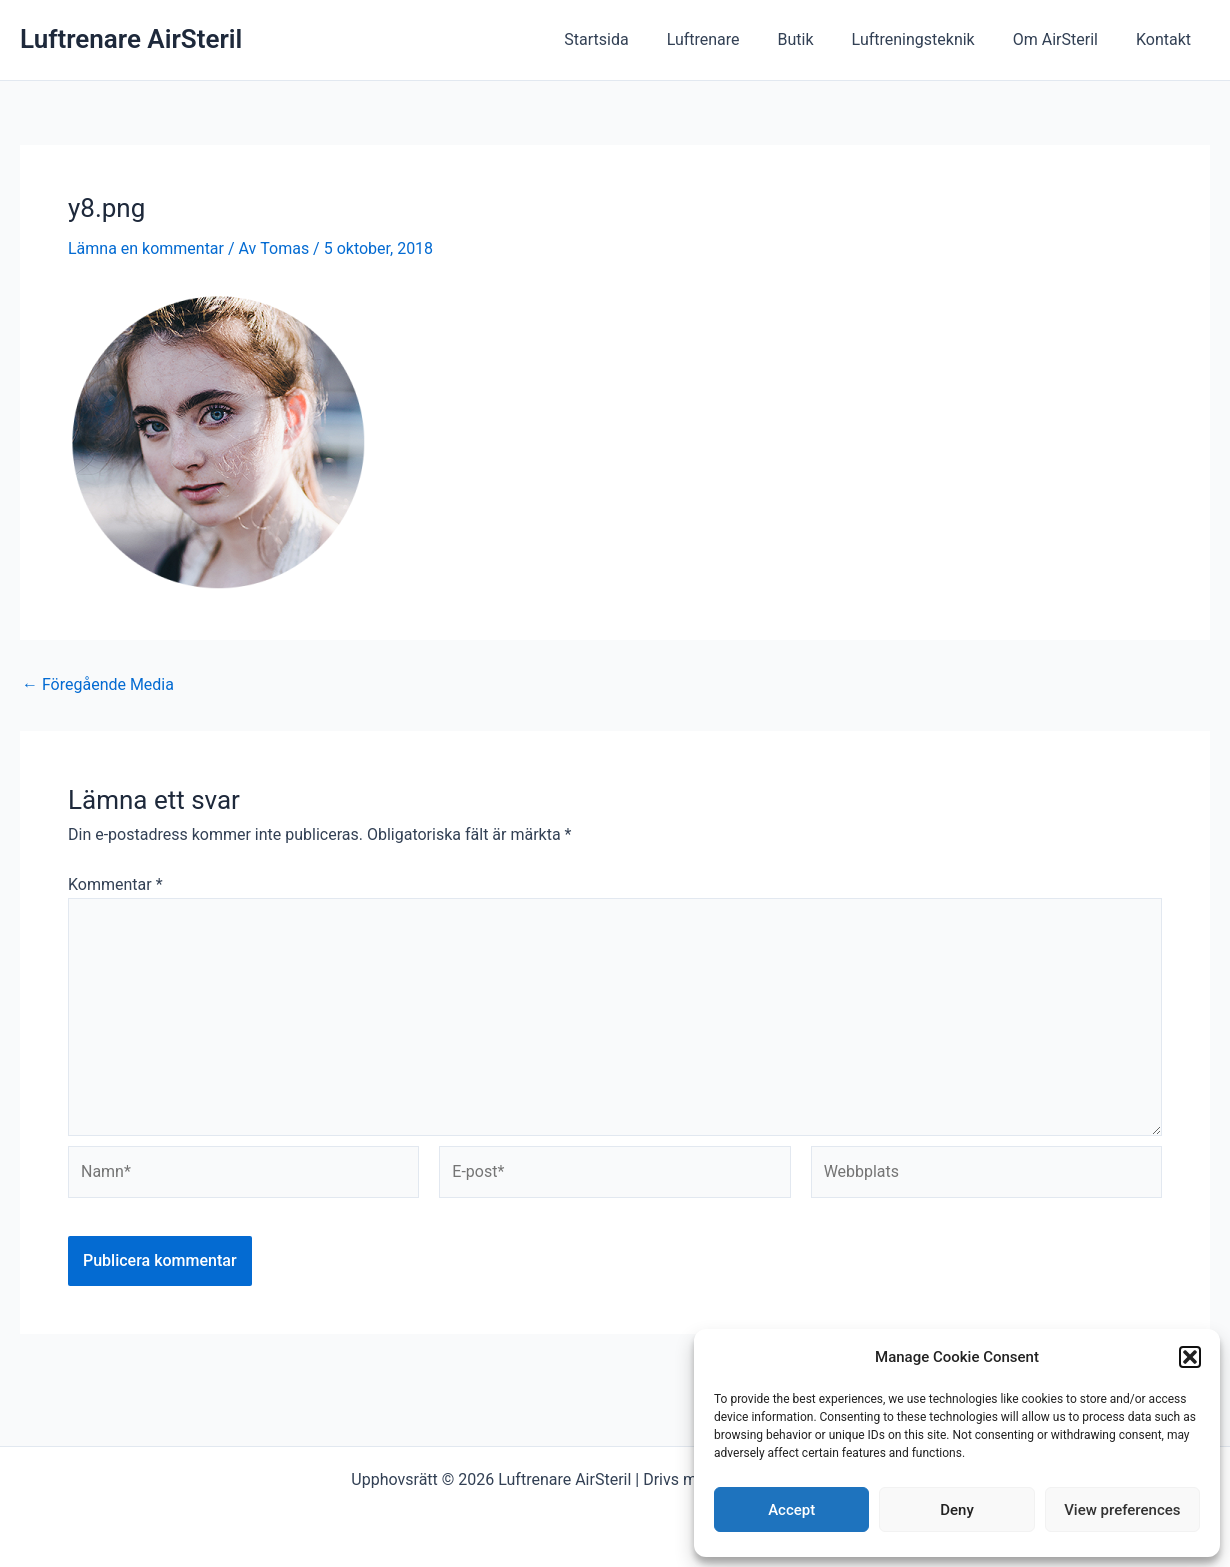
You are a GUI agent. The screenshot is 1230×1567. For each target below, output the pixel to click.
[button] (1190, 1357)
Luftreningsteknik (928, 39)
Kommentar (115, 884)
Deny (957, 1510)
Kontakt (1166, 39)
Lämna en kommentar (146, 248)
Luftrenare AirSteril (131, 39)
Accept (791, 1510)
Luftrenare (730, 39)
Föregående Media (98, 685)
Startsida (629, 39)
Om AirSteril (1064, 39)
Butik (817, 39)
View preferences (1122, 1510)
